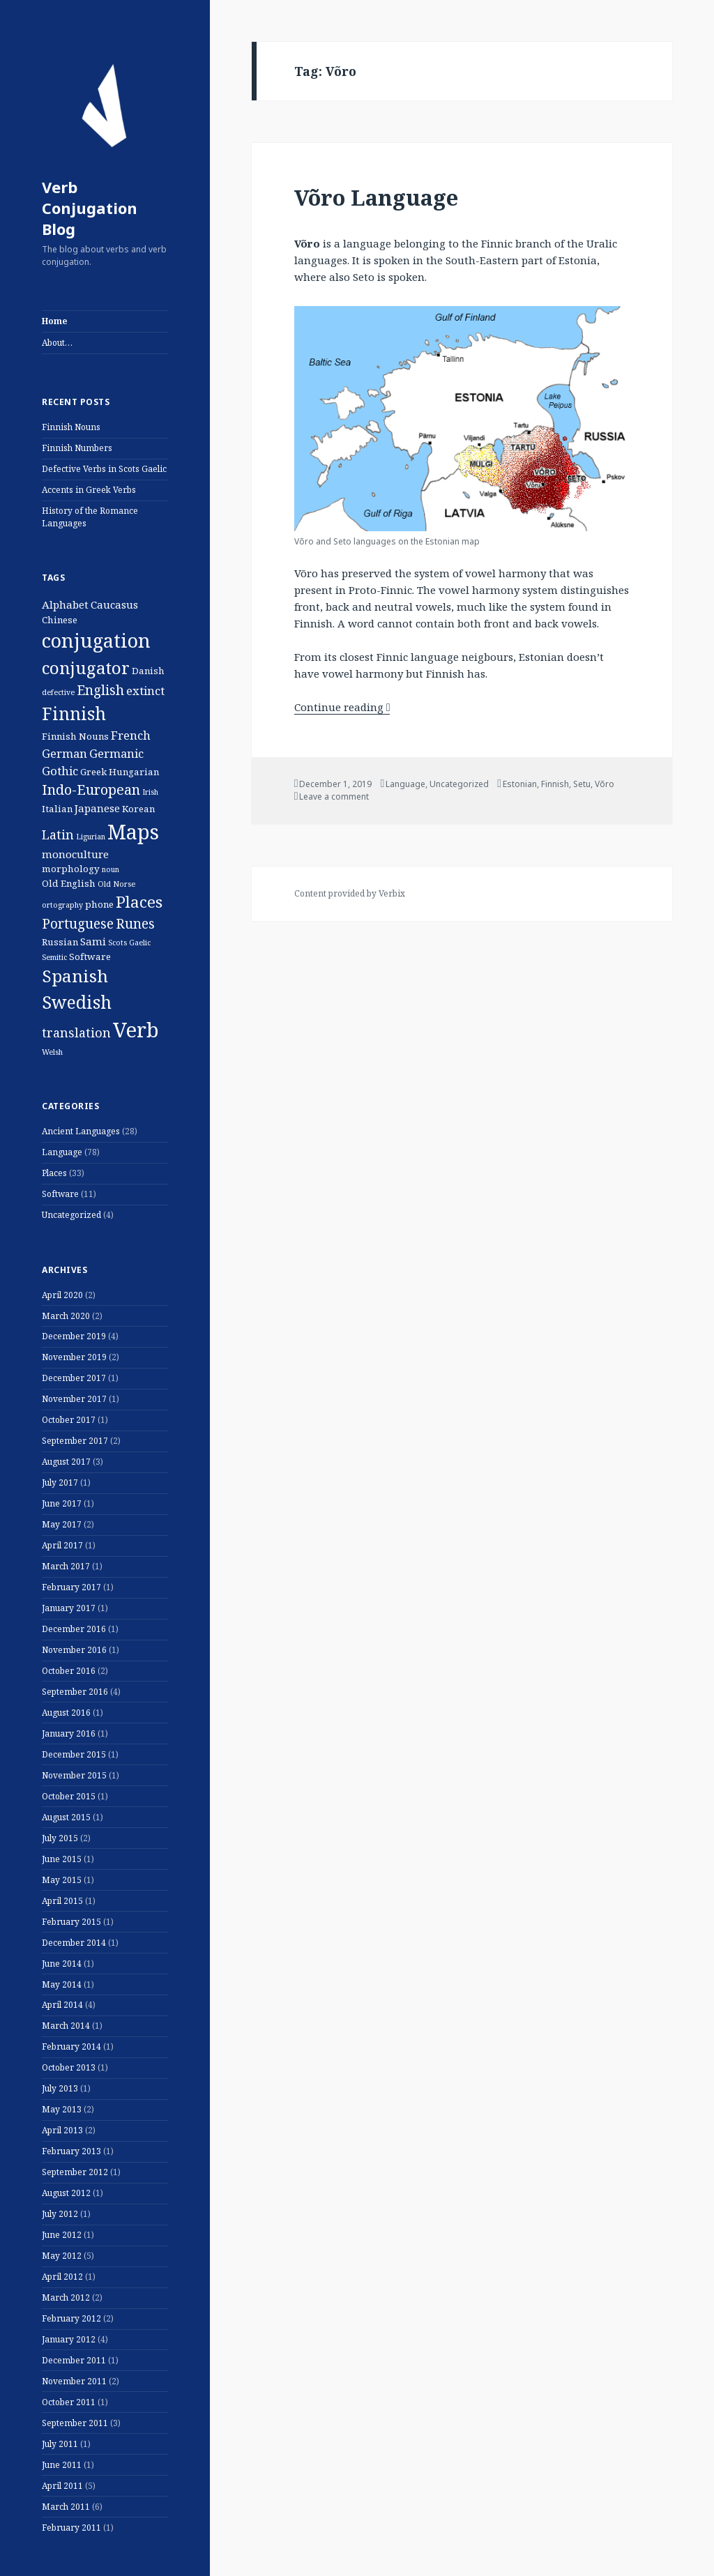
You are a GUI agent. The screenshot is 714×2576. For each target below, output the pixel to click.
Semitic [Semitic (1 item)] (54, 957)
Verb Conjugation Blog (89, 207)
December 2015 (74, 1754)
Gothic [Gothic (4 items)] (60, 771)
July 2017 (60, 1482)
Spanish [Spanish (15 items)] (75, 975)
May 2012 (62, 2256)
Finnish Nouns (71, 427)
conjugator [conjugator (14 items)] (86, 667)
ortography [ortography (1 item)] (62, 905)
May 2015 (62, 1880)
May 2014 (62, 1984)
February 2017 (71, 1587)
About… (57, 343)
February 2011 (71, 2527)
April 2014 (62, 2005)
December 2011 (74, 2360)
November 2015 (74, 1775)
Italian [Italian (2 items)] (57, 808)
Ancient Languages (81, 1131)
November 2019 (74, 1357)
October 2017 (69, 1420)
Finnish (555, 784)
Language (62, 1152)
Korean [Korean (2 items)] (138, 808)
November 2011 (74, 2381)
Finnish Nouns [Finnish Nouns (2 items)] (75, 736)
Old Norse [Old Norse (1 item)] (116, 884)
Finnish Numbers (77, 448)
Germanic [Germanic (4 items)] (116, 753)
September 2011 (75, 2423)
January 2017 (69, 1608)
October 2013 (69, 2067)
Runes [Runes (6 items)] (135, 924)
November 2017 (74, 1399)
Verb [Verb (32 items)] (136, 1030)
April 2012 (62, 2276)
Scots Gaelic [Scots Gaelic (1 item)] (129, 942)
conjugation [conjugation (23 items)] (96, 640)
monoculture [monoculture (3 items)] (75, 854)
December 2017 (74, 1378)
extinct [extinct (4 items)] (145, 691)
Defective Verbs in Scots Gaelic (104, 469)
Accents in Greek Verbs (89, 490)
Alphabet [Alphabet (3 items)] (65, 604)
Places (54, 1173)
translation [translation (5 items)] (76, 1032)
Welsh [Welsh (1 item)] (52, 1052)
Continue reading (342, 707)
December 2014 (74, 1943)
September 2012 (75, 2172)
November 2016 (74, 1650)
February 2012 (71, 2318)
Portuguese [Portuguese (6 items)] (78, 924)
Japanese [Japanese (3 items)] (97, 808)
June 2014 (62, 1963)
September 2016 (75, 1692)
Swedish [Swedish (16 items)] (77, 1002)
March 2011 (66, 2507)
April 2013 (62, 2130)
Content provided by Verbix (349, 893)
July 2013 (60, 2088)
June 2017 (62, 1503)
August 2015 (66, 1817)
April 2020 (62, 1295)
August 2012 (66, 2193)
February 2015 (71, 1922)
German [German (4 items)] (64, 753)
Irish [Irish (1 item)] (150, 792)
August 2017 (66, 1462)
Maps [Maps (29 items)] (133, 831)
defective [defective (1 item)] (58, 692)
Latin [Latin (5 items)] (58, 834)
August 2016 (66, 1712)
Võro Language (376, 197)
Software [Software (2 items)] (90, 956)
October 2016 (69, 1671)
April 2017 (62, 1545)
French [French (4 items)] (131, 735)
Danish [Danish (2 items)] (148, 670)
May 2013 (62, 2109)
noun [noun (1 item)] (110, 869)
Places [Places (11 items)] (139, 902)
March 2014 (66, 2026)
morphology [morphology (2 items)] (71, 868)
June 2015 (62, 1859)
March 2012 (66, 2297)
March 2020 (66, 1316)
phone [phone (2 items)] (99, 904)
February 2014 (71, 2046)
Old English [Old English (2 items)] (69, 883)
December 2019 (74, 1336)
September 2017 (75, 1441)
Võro (604, 784)
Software (60, 1194)
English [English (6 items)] (100, 690)
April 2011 (62, 2486)
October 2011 (69, 2402)
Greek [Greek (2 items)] (93, 771)
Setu (582, 784)
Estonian (520, 784)
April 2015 (62, 1901)
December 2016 (74, 1629)
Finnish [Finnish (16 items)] (74, 713)
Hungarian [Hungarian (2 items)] (134, 771)
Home (54, 321)
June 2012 (62, 2235)
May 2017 (62, 1524)
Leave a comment (334, 796)
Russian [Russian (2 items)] (60, 942)
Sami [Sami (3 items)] (93, 941)
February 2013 (71, 2151)
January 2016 (69, 1733)
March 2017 (66, 1566)
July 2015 (60, 1838)
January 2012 (69, 2339)
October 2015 (69, 1796)
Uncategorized (71, 1215)
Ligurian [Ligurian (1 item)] (90, 836)
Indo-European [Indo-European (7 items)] (91, 789)
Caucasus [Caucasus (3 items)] (114, 604)
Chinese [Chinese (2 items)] (59, 619)
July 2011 (60, 2444)
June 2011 (62, 2465)
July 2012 (60, 2214)
